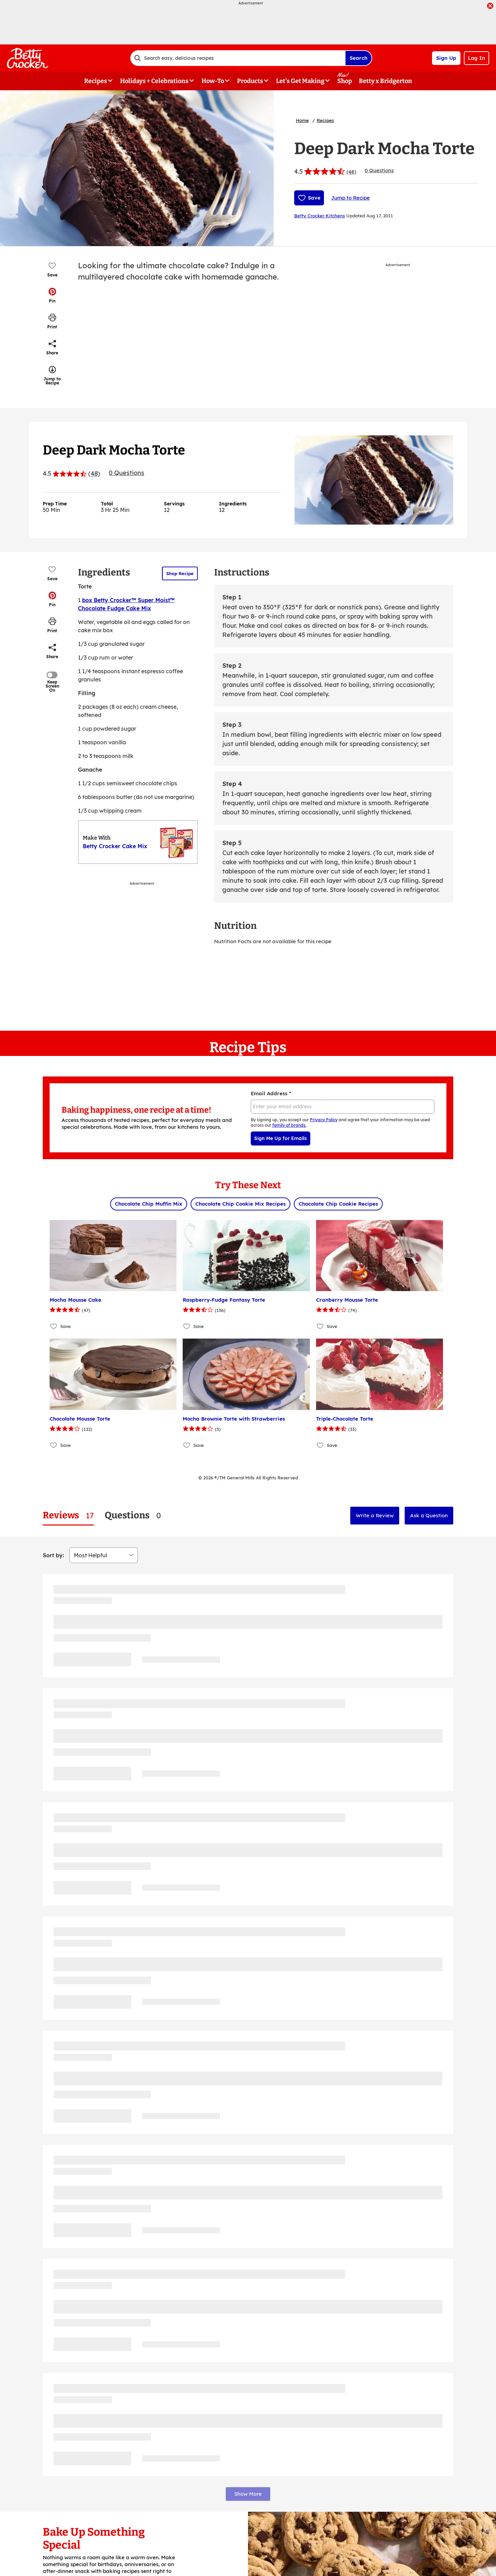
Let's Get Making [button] (300, 81)
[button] (52, 295)
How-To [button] (212, 81)
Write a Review (375, 1515)
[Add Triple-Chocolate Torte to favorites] (320, 1445)
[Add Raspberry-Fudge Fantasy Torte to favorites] (187, 1326)
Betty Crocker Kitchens (319, 215)
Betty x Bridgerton (385, 81)
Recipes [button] (95, 81)
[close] (490, 6)
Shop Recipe (180, 573)
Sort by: (53, 1555)
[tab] (68, 1515)
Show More (248, 2494)
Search (358, 58)
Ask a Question (429, 1515)
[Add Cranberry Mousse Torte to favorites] (320, 1326)
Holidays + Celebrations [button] (154, 81)
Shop (344, 81)
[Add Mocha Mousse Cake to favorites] (54, 1326)
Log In (476, 58)
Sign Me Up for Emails (280, 1138)
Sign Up (446, 58)
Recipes (325, 120)
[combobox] (237, 58)
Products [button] (250, 81)
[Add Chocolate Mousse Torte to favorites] (54, 1445)
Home (302, 120)
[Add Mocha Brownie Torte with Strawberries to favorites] (187, 1445)
